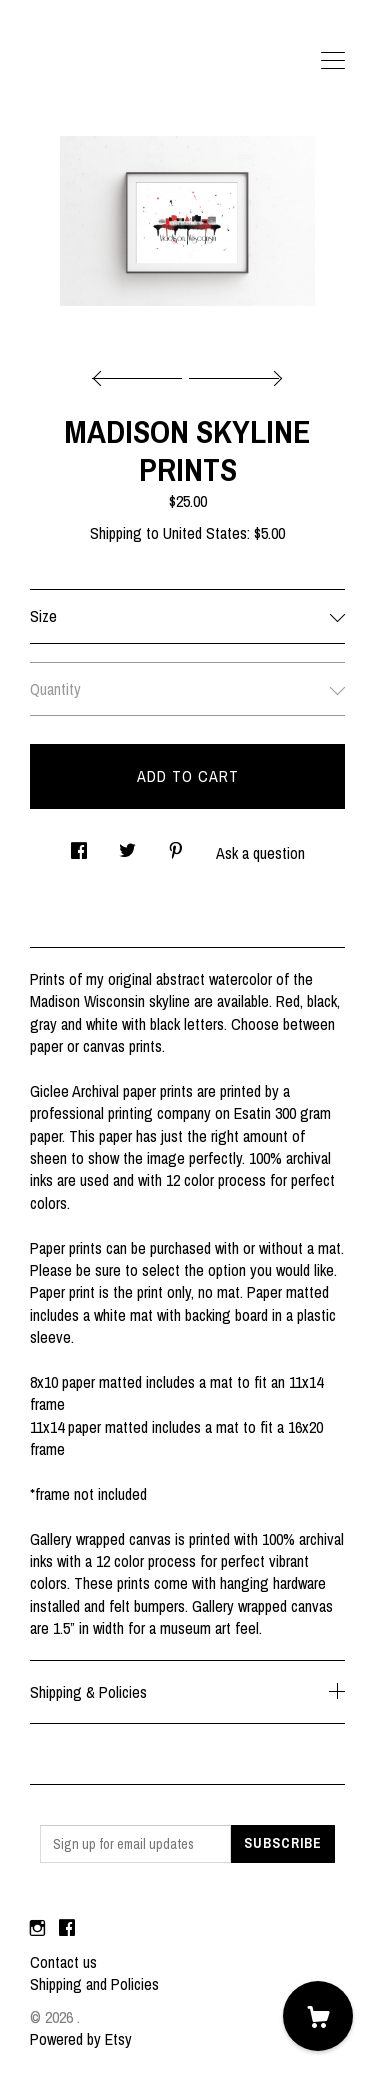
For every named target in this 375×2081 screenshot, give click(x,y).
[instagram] (37, 1928)
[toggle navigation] (333, 61)
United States (205, 533)
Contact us (63, 1962)
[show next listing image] (233, 373)
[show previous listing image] (142, 373)
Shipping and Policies (94, 1984)
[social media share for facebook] (79, 845)
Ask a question (260, 853)
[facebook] (67, 1928)
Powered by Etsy (81, 2039)
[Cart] (318, 2016)
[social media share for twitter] (127, 845)
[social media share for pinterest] (176, 845)
